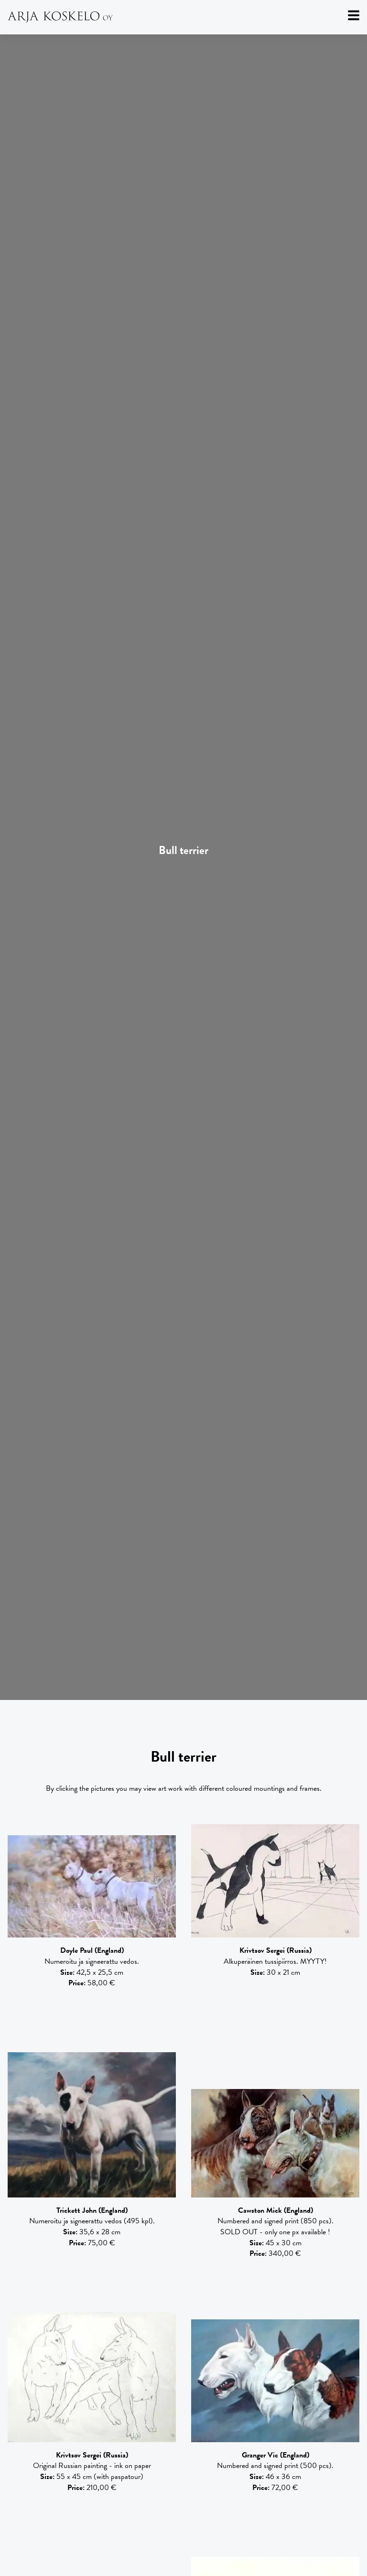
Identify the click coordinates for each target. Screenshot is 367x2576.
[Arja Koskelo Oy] (183, 17)
